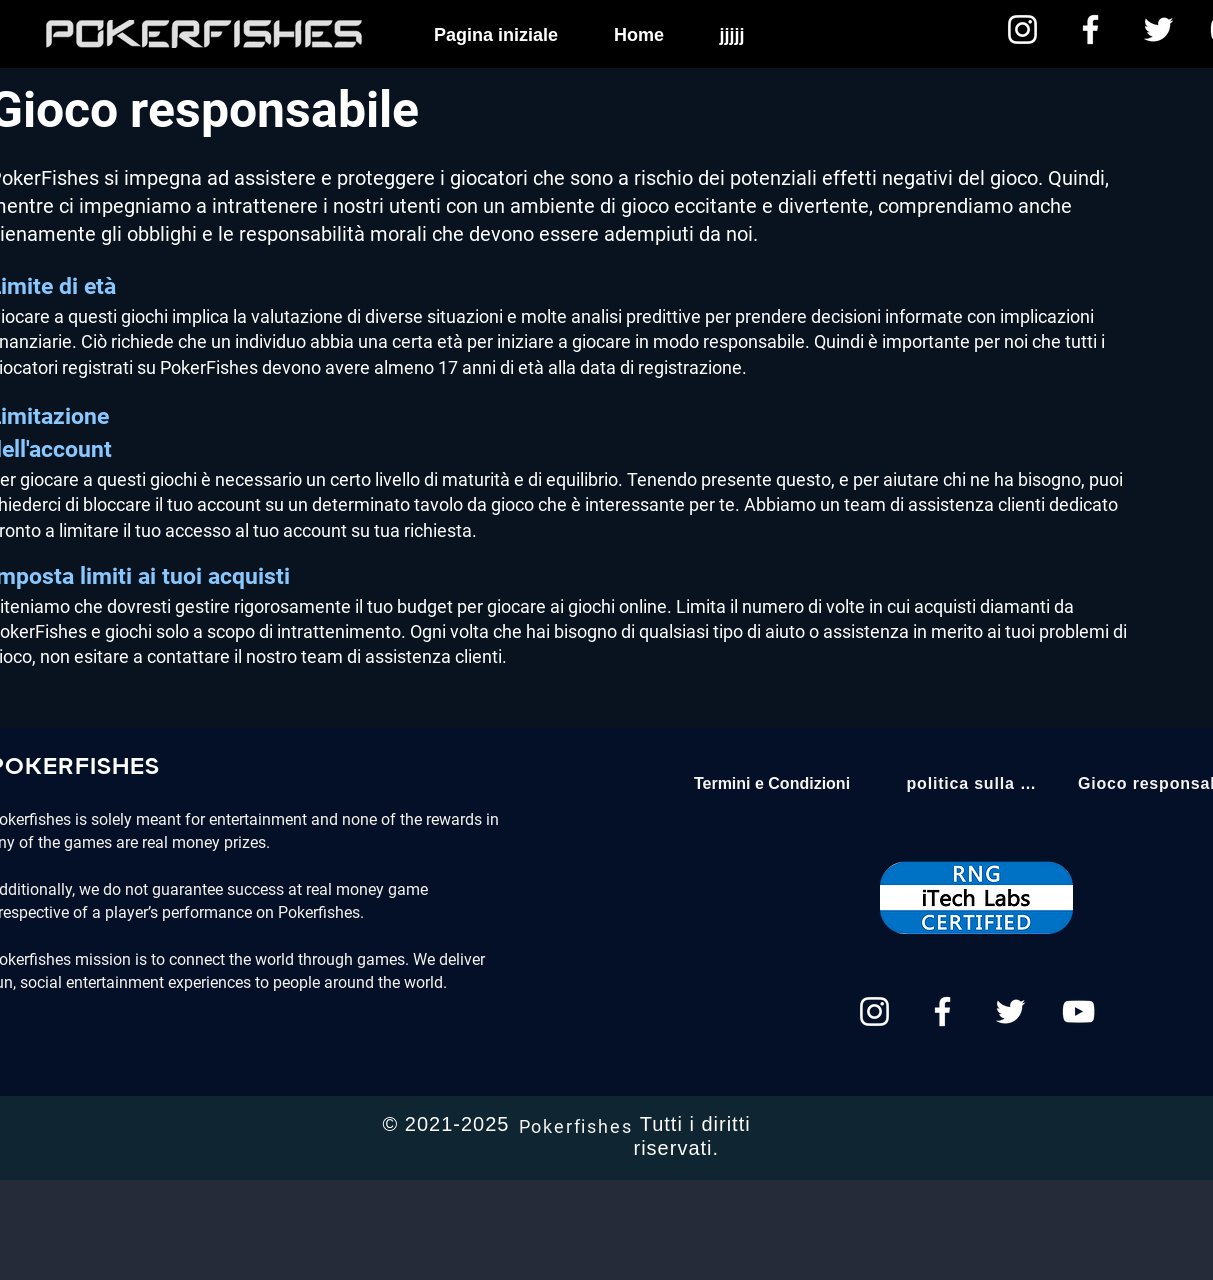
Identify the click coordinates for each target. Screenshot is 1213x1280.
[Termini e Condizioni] (772, 784)
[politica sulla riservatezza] (972, 784)
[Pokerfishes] (578, 1126)
